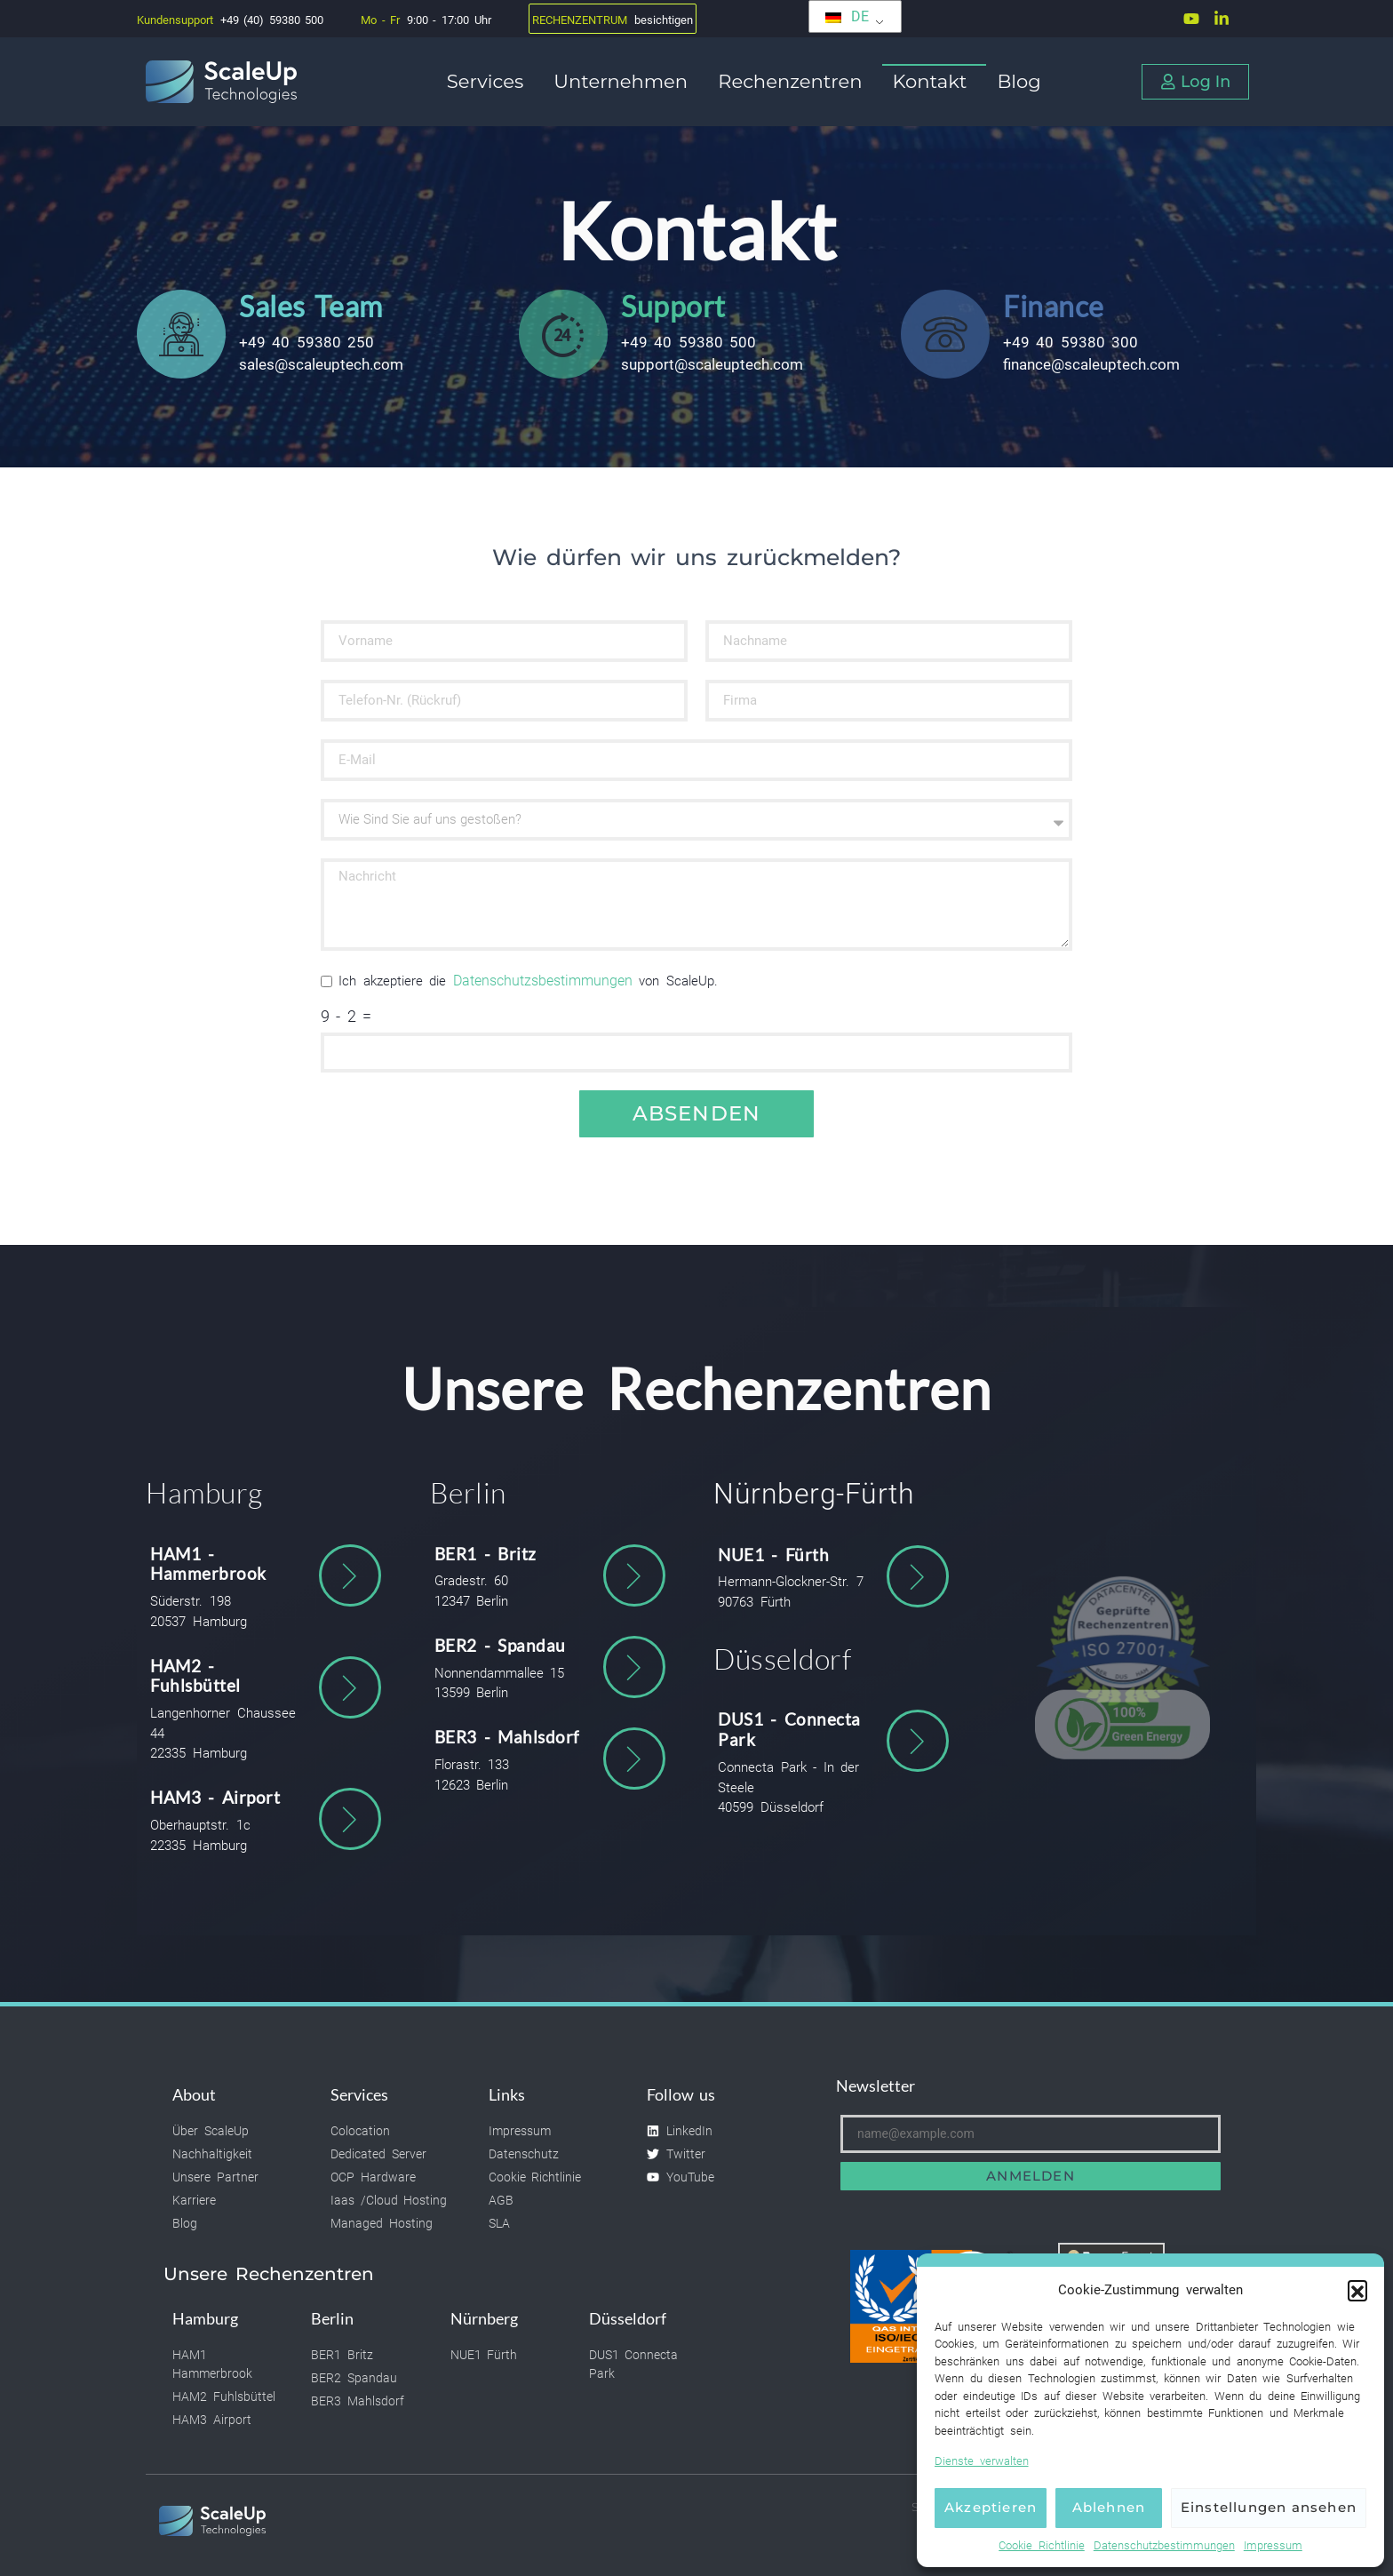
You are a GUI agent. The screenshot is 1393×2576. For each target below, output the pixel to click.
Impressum (1273, 2545)
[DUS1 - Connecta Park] (918, 1741)
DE (847, 16)
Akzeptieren (990, 2507)
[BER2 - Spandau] (634, 1667)
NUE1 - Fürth (773, 1554)
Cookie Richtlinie (1042, 2545)
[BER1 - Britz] (634, 1575)
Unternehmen (624, 81)
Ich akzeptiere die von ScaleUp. (528, 981)
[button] (1357, 2290)
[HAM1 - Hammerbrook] (350, 1575)
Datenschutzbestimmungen (1164, 2545)
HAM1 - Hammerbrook (208, 1563)
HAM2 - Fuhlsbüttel (195, 1675)
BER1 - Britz (485, 1553)
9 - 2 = (346, 1017)
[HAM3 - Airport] (350, 1819)
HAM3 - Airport (215, 1797)
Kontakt (934, 81)
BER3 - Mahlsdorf (506, 1737)
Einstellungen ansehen (1269, 2507)
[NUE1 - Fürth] (918, 1576)
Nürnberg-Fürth (813, 1494)
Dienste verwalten (982, 2461)
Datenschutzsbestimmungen (543, 980)
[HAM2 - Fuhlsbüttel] (350, 1687)
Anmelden (1030, 2175)
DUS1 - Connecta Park (789, 1729)
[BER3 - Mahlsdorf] (634, 1758)
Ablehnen (1109, 2507)
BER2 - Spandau (500, 1645)
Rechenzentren (794, 81)
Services (489, 81)
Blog (1018, 81)
